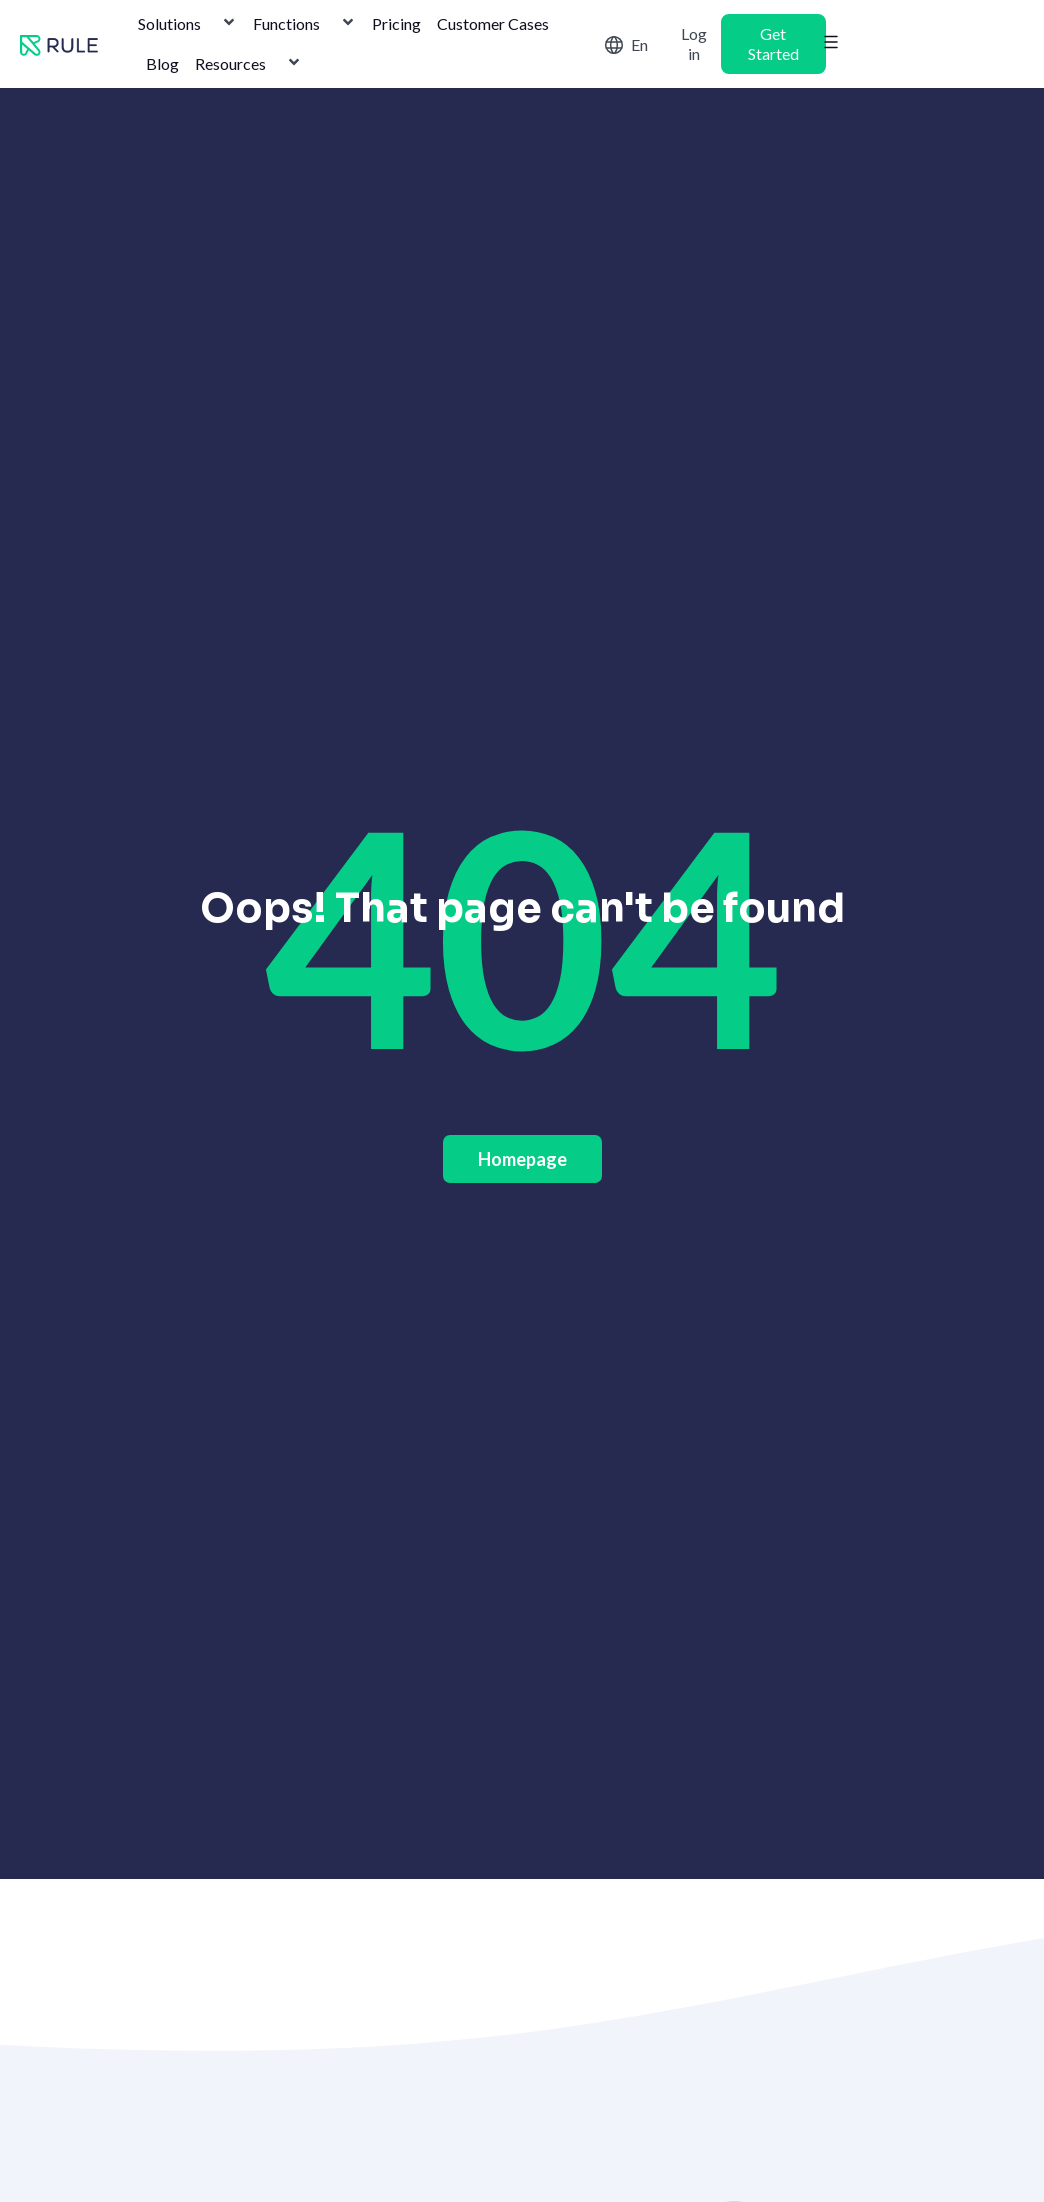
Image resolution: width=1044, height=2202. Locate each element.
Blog (162, 63)
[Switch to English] (631, 44)
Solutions (187, 24)
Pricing (396, 23)
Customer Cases (493, 23)
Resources (248, 64)
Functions (304, 24)
